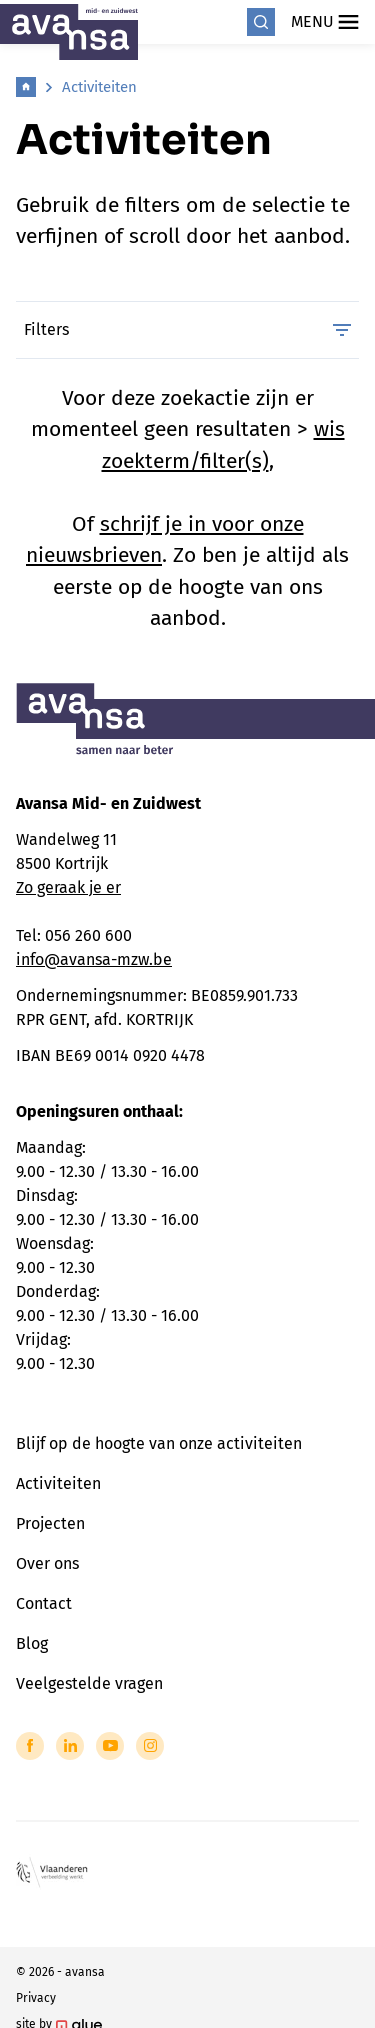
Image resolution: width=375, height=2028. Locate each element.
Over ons (47, 1563)
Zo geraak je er (68, 887)
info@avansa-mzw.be (94, 959)
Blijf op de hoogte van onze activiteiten (159, 1443)
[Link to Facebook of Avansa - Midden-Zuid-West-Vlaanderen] (30, 1746)
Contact (44, 1603)
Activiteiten (99, 87)
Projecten (50, 1523)
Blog (32, 1643)
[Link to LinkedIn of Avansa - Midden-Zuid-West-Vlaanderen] (70, 1746)
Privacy (36, 1998)
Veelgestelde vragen (89, 1683)
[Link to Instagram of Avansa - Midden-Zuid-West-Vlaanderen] (150, 1746)
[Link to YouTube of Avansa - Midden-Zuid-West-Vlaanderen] (110, 1746)
